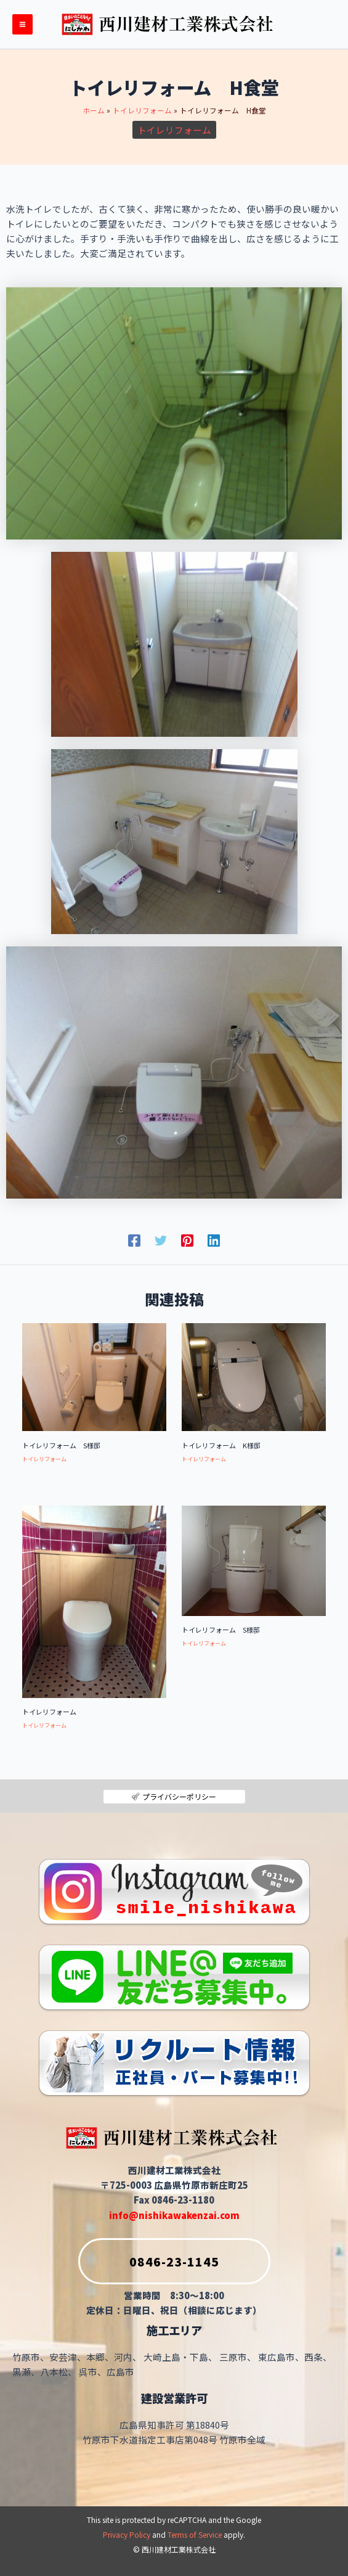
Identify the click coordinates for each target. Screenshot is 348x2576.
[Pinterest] (187, 1240)
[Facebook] (134, 1240)
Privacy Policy (126, 2534)
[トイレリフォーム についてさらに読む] (94, 1600)
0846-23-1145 (148, 2261)
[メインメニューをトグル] (22, 24)
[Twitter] (161, 1240)
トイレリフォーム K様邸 (221, 1445)
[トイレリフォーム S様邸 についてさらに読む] (94, 1375)
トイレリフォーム (174, 129)
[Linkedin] (214, 1240)
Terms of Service (195, 2534)
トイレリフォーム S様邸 (61, 1445)
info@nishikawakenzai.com (174, 2215)
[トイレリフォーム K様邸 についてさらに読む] (254, 1375)
